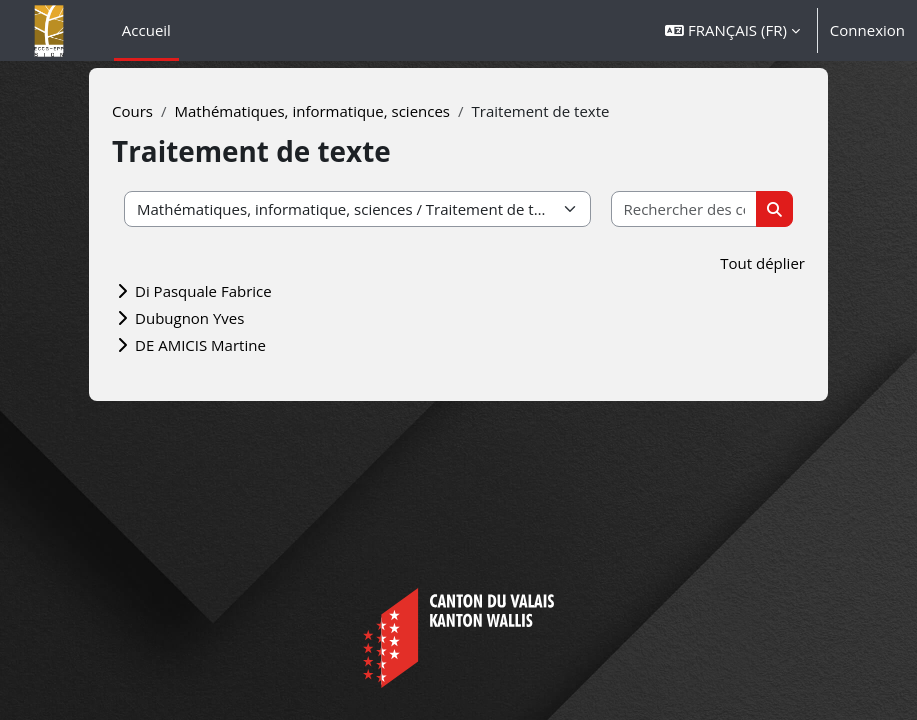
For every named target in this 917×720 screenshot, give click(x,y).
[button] (732, 30)
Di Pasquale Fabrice (203, 291)
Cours (132, 111)
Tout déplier (762, 263)
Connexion (867, 30)
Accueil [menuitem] (146, 30)
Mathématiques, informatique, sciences (313, 111)
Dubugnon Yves (189, 318)
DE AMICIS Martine (200, 345)
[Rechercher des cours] (685, 209)
